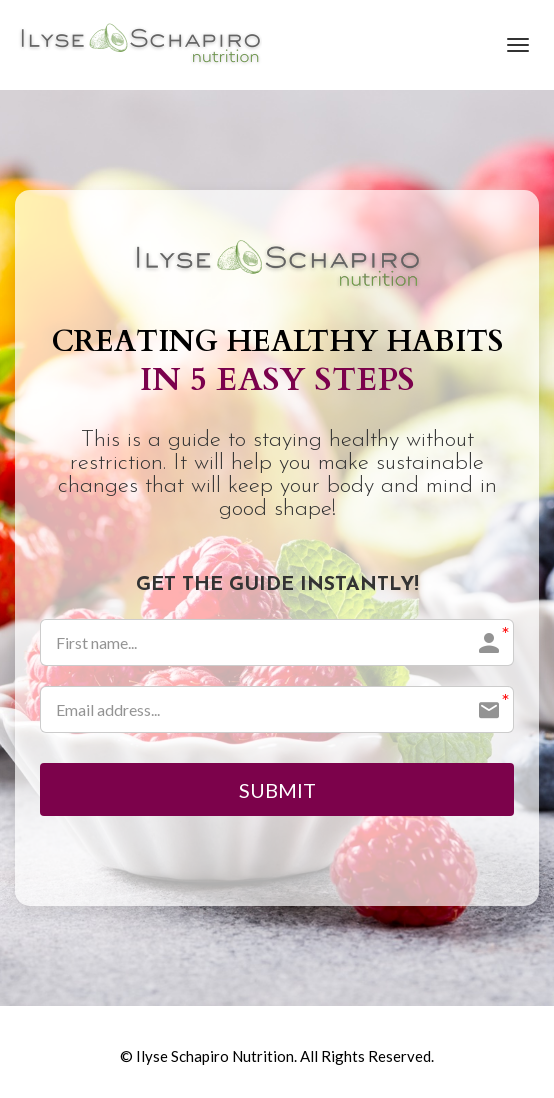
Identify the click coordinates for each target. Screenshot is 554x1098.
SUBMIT (277, 790)
